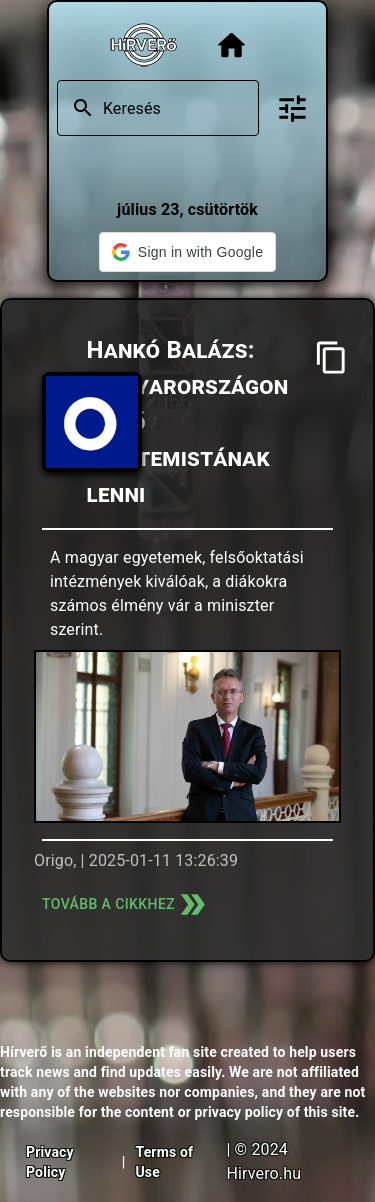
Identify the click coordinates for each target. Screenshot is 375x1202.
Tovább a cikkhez (126, 904)
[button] (187, 252)
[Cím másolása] (331, 357)
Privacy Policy (50, 1162)
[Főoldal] (231, 45)
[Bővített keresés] (292, 108)
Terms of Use (164, 1162)
